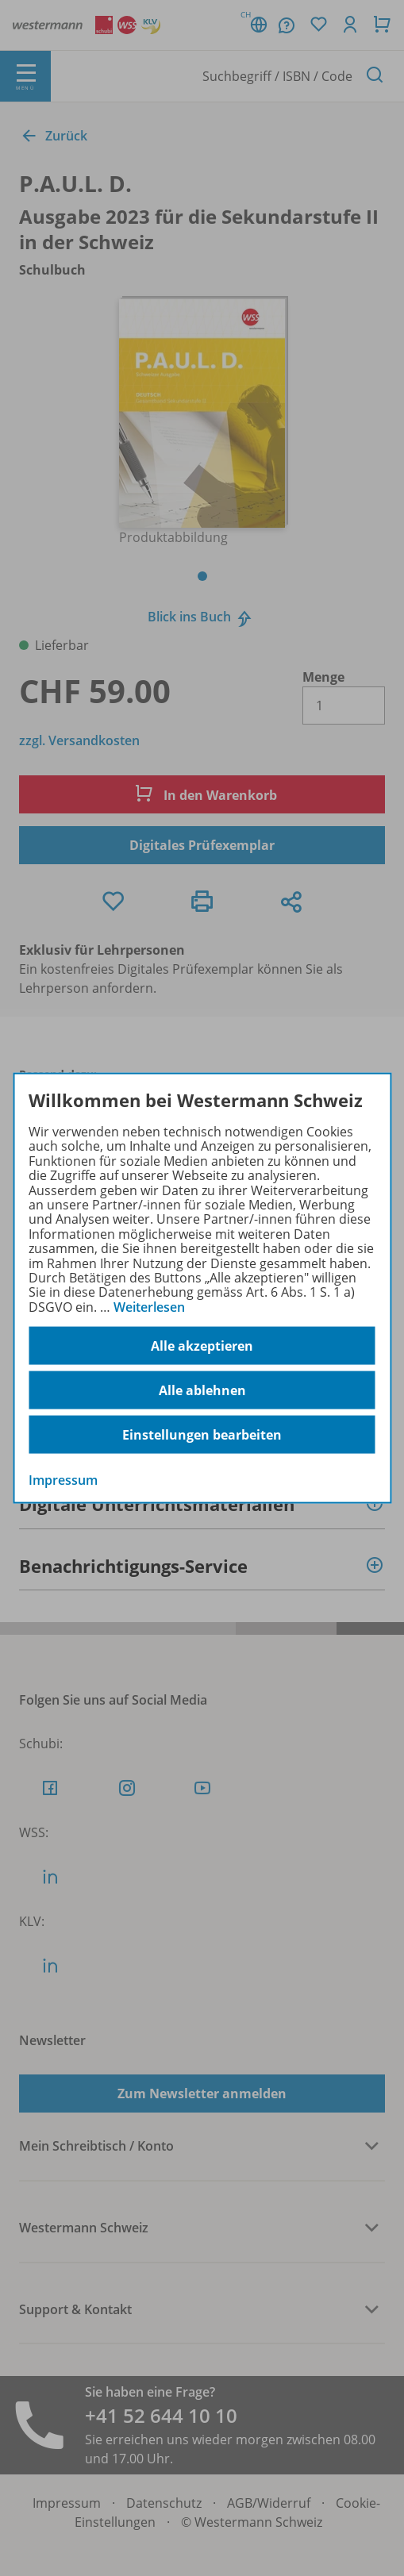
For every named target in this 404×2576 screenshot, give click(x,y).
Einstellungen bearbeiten (202, 1434)
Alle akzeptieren (202, 1345)
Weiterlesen (149, 1306)
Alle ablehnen (202, 1389)
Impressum (63, 1480)
